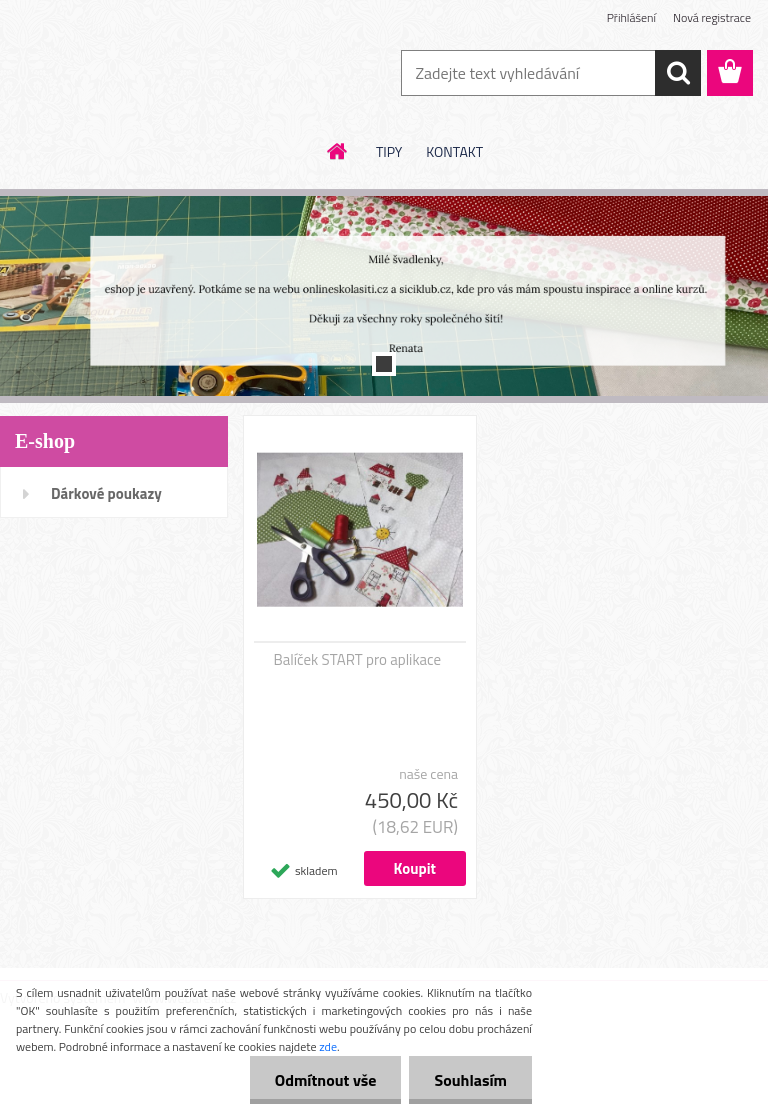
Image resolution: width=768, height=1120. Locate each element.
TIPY (389, 151)
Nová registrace (712, 17)
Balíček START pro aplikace (358, 660)
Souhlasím (470, 1080)
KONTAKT (454, 151)
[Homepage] (338, 151)
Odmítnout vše (326, 1080)
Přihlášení (631, 17)
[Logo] (137, 74)
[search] (678, 73)
